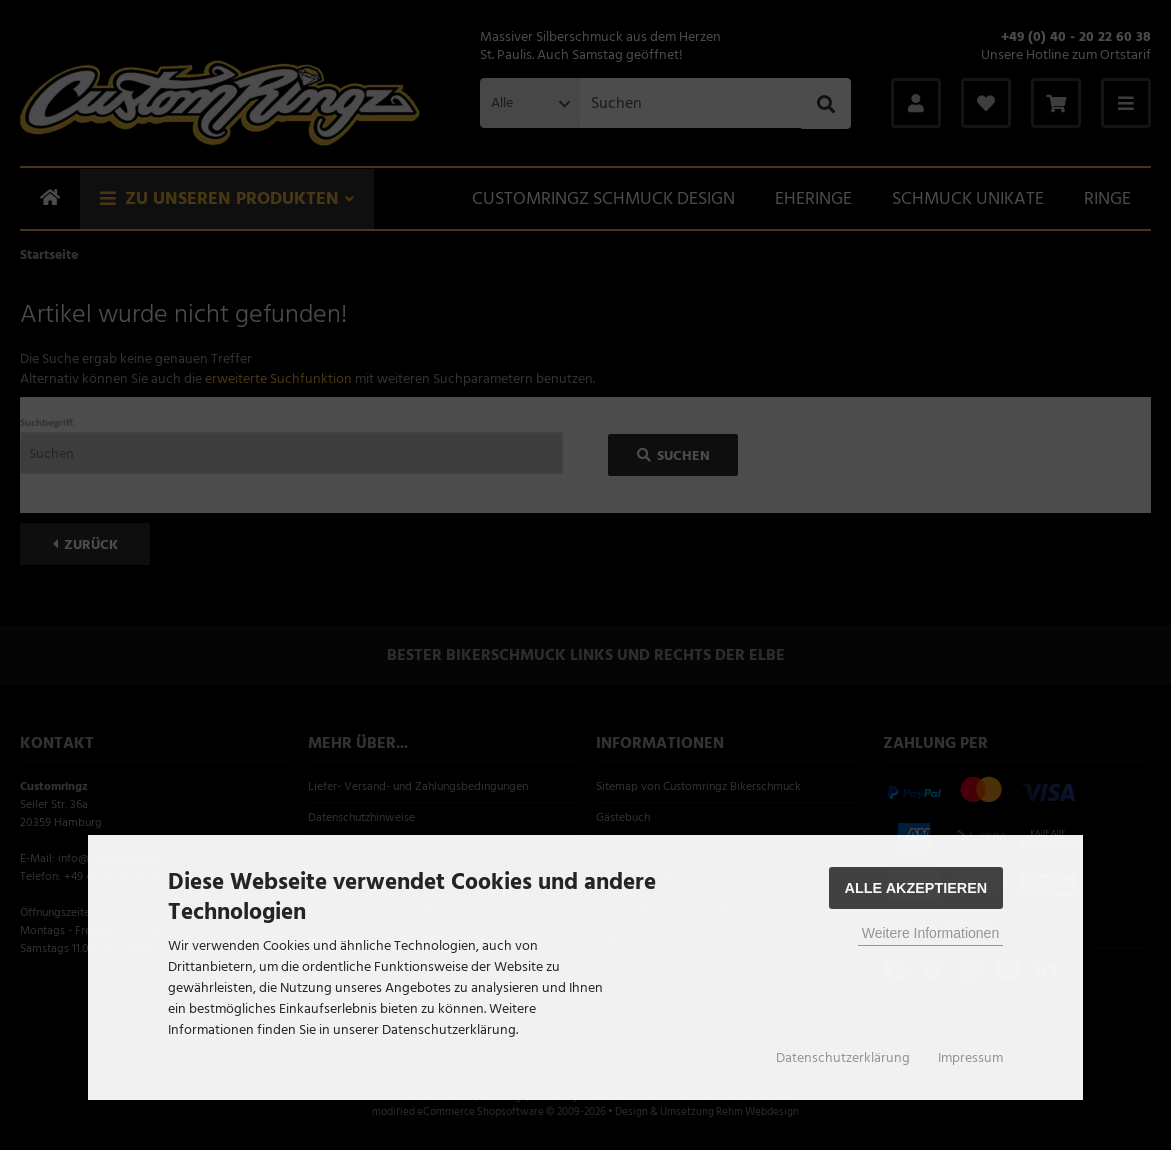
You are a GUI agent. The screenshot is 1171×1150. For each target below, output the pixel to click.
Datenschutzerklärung (843, 1058)
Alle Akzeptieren (916, 888)
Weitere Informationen (930, 933)
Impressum (970, 1058)
